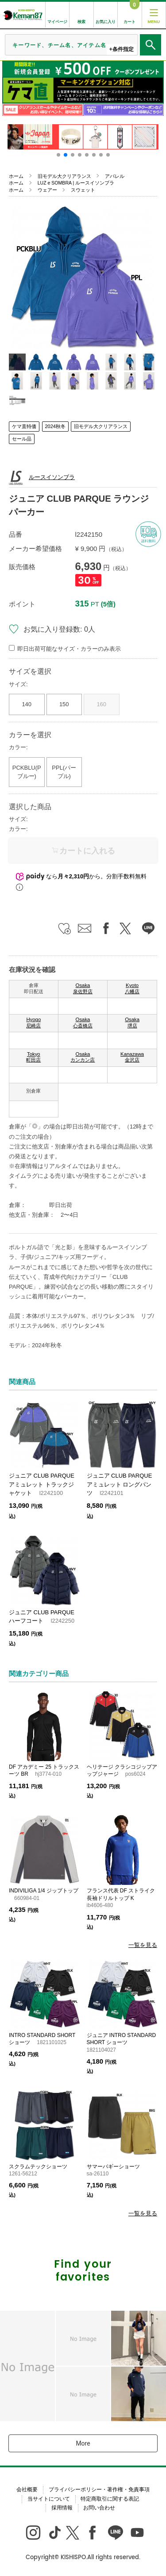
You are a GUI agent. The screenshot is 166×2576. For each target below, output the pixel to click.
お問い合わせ (99, 2508)
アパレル (114, 176)
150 (64, 704)
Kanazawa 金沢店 (132, 1057)
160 (101, 704)
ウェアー (47, 190)
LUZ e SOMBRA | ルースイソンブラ (76, 182)
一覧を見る (142, 1945)
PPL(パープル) (64, 772)
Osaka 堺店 (132, 1022)
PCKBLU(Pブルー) (26, 772)
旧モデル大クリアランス (64, 176)
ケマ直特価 (24, 426)
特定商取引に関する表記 (110, 2499)
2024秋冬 (55, 426)
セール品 (21, 438)
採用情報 (62, 2508)
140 (26, 704)
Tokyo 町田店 (33, 1057)
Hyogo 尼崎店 (33, 1022)
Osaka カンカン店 (82, 1057)
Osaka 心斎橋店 (83, 1022)
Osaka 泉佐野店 (83, 988)
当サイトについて (48, 2499)
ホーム (16, 176)
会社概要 (27, 2489)
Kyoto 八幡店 (132, 988)
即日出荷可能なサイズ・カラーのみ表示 (69, 648)
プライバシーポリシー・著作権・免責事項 (99, 2489)
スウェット (83, 190)
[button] (58, 155)
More (83, 2443)
